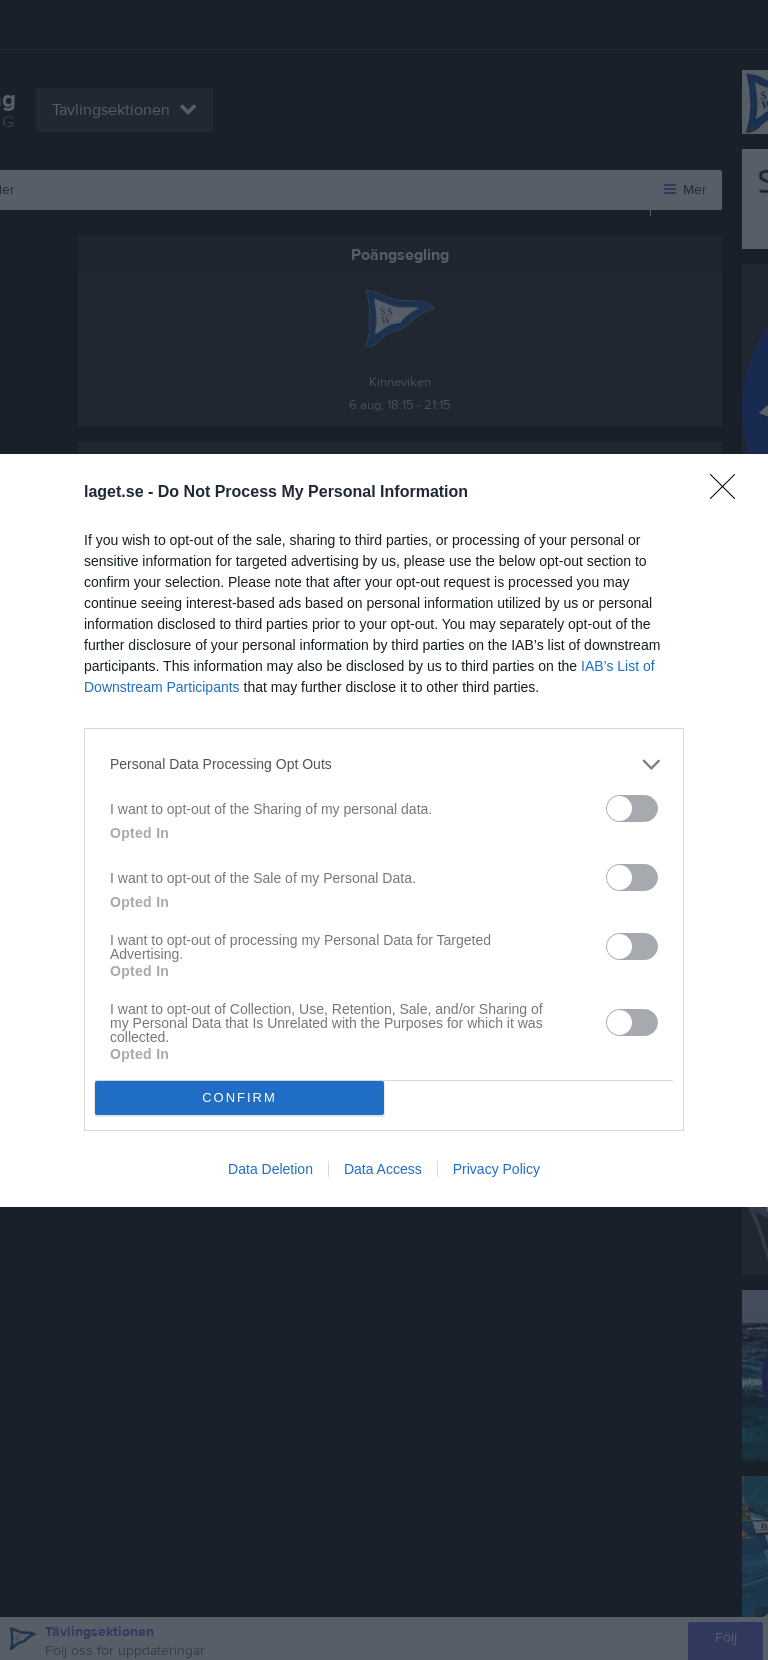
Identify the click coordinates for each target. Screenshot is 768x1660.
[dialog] (384, 830)
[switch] (632, 808)
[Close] (729, 493)
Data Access (383, 1169)
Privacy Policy (496, 1169)
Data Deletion (270, 1169)
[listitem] (384, 764)
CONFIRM (239, 1097)
